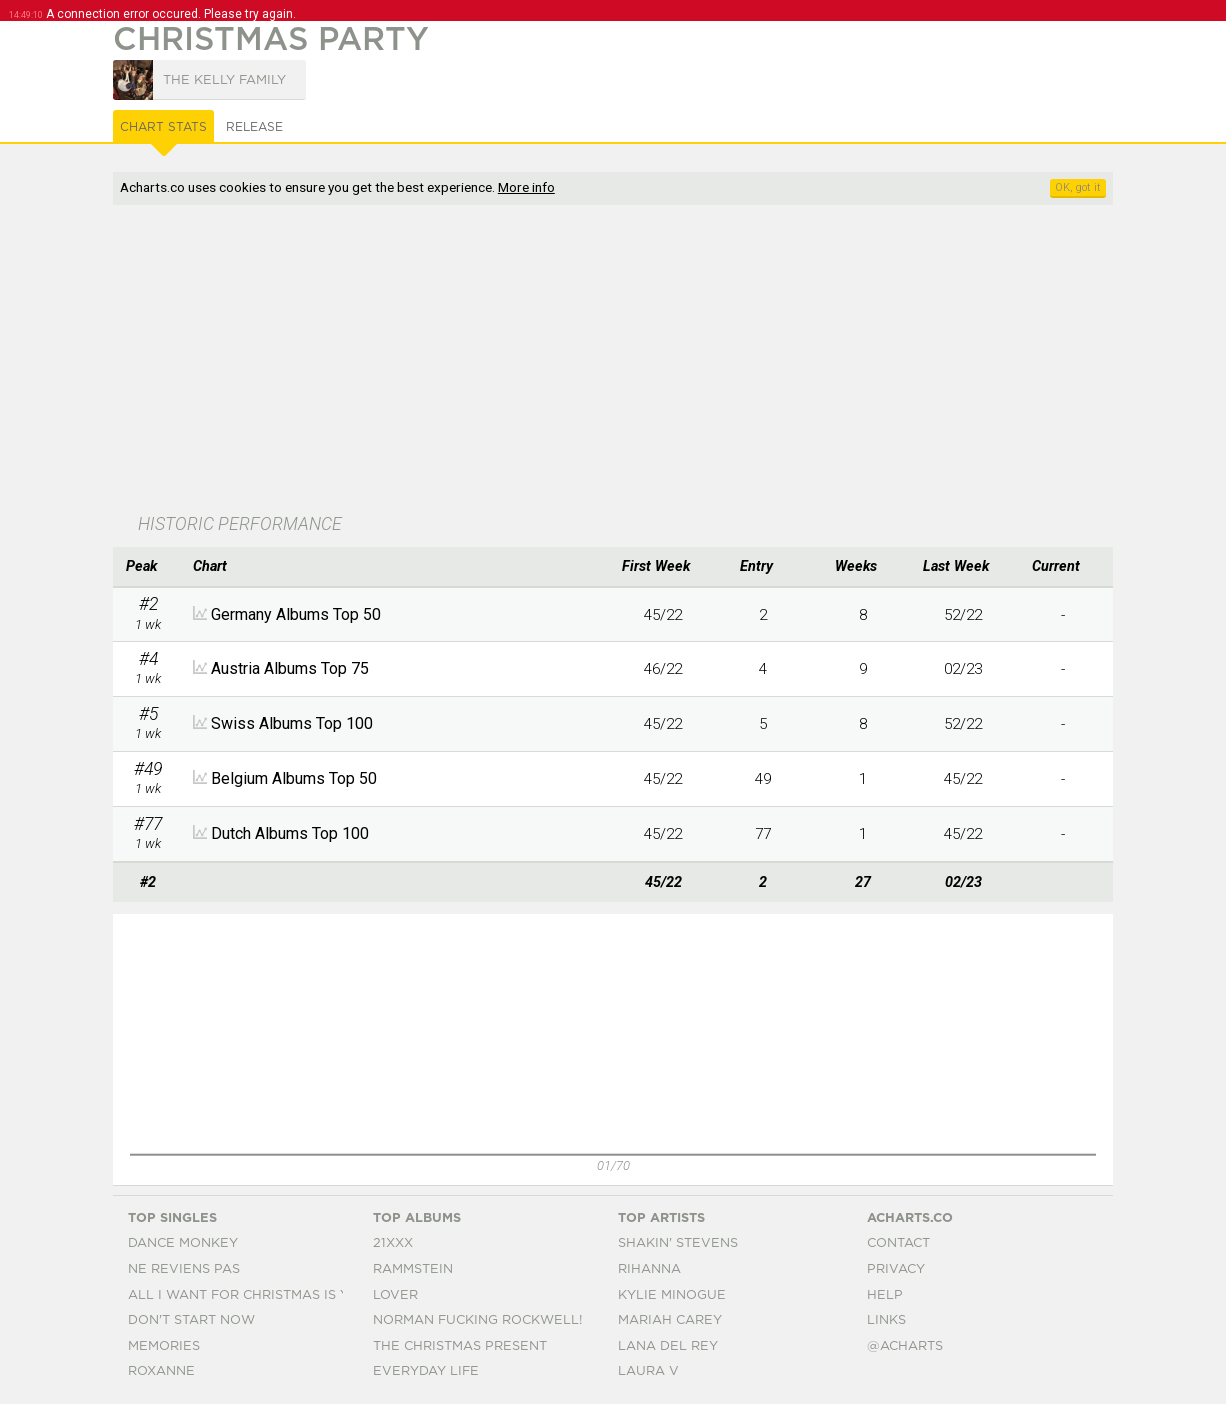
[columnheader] (148, 567)
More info (526, 187)
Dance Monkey (183, 1243)
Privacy (896, 1269)
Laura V (648, 1371)
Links (886, 1320)
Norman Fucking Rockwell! (477, 1320)
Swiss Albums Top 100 (292, 723)
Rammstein (413, 1269)
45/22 (663, 724)
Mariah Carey (670, 1320)
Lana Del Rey (668, 1346)
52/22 (963, 724)
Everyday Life (426, 1371)
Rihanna (649, 1269)
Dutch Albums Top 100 (290, 833)
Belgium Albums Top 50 (294, 778)
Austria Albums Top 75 (290, 668)
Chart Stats (163, 127)
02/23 (963, 669)
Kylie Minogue (672, 1295)
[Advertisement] (588, 361)
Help (885, 1295)
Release (254, 127)
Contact (898, 1243)
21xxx (393, 1243)
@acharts (905, 1346)
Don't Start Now (191, 1320)
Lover (395, 1295)
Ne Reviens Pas (184, 1269)
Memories (164, 1346)
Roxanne (161, 1371)
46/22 (663, 669)
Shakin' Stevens (678, 1243)
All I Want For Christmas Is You (248, 1295)
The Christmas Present (460, 1346)
